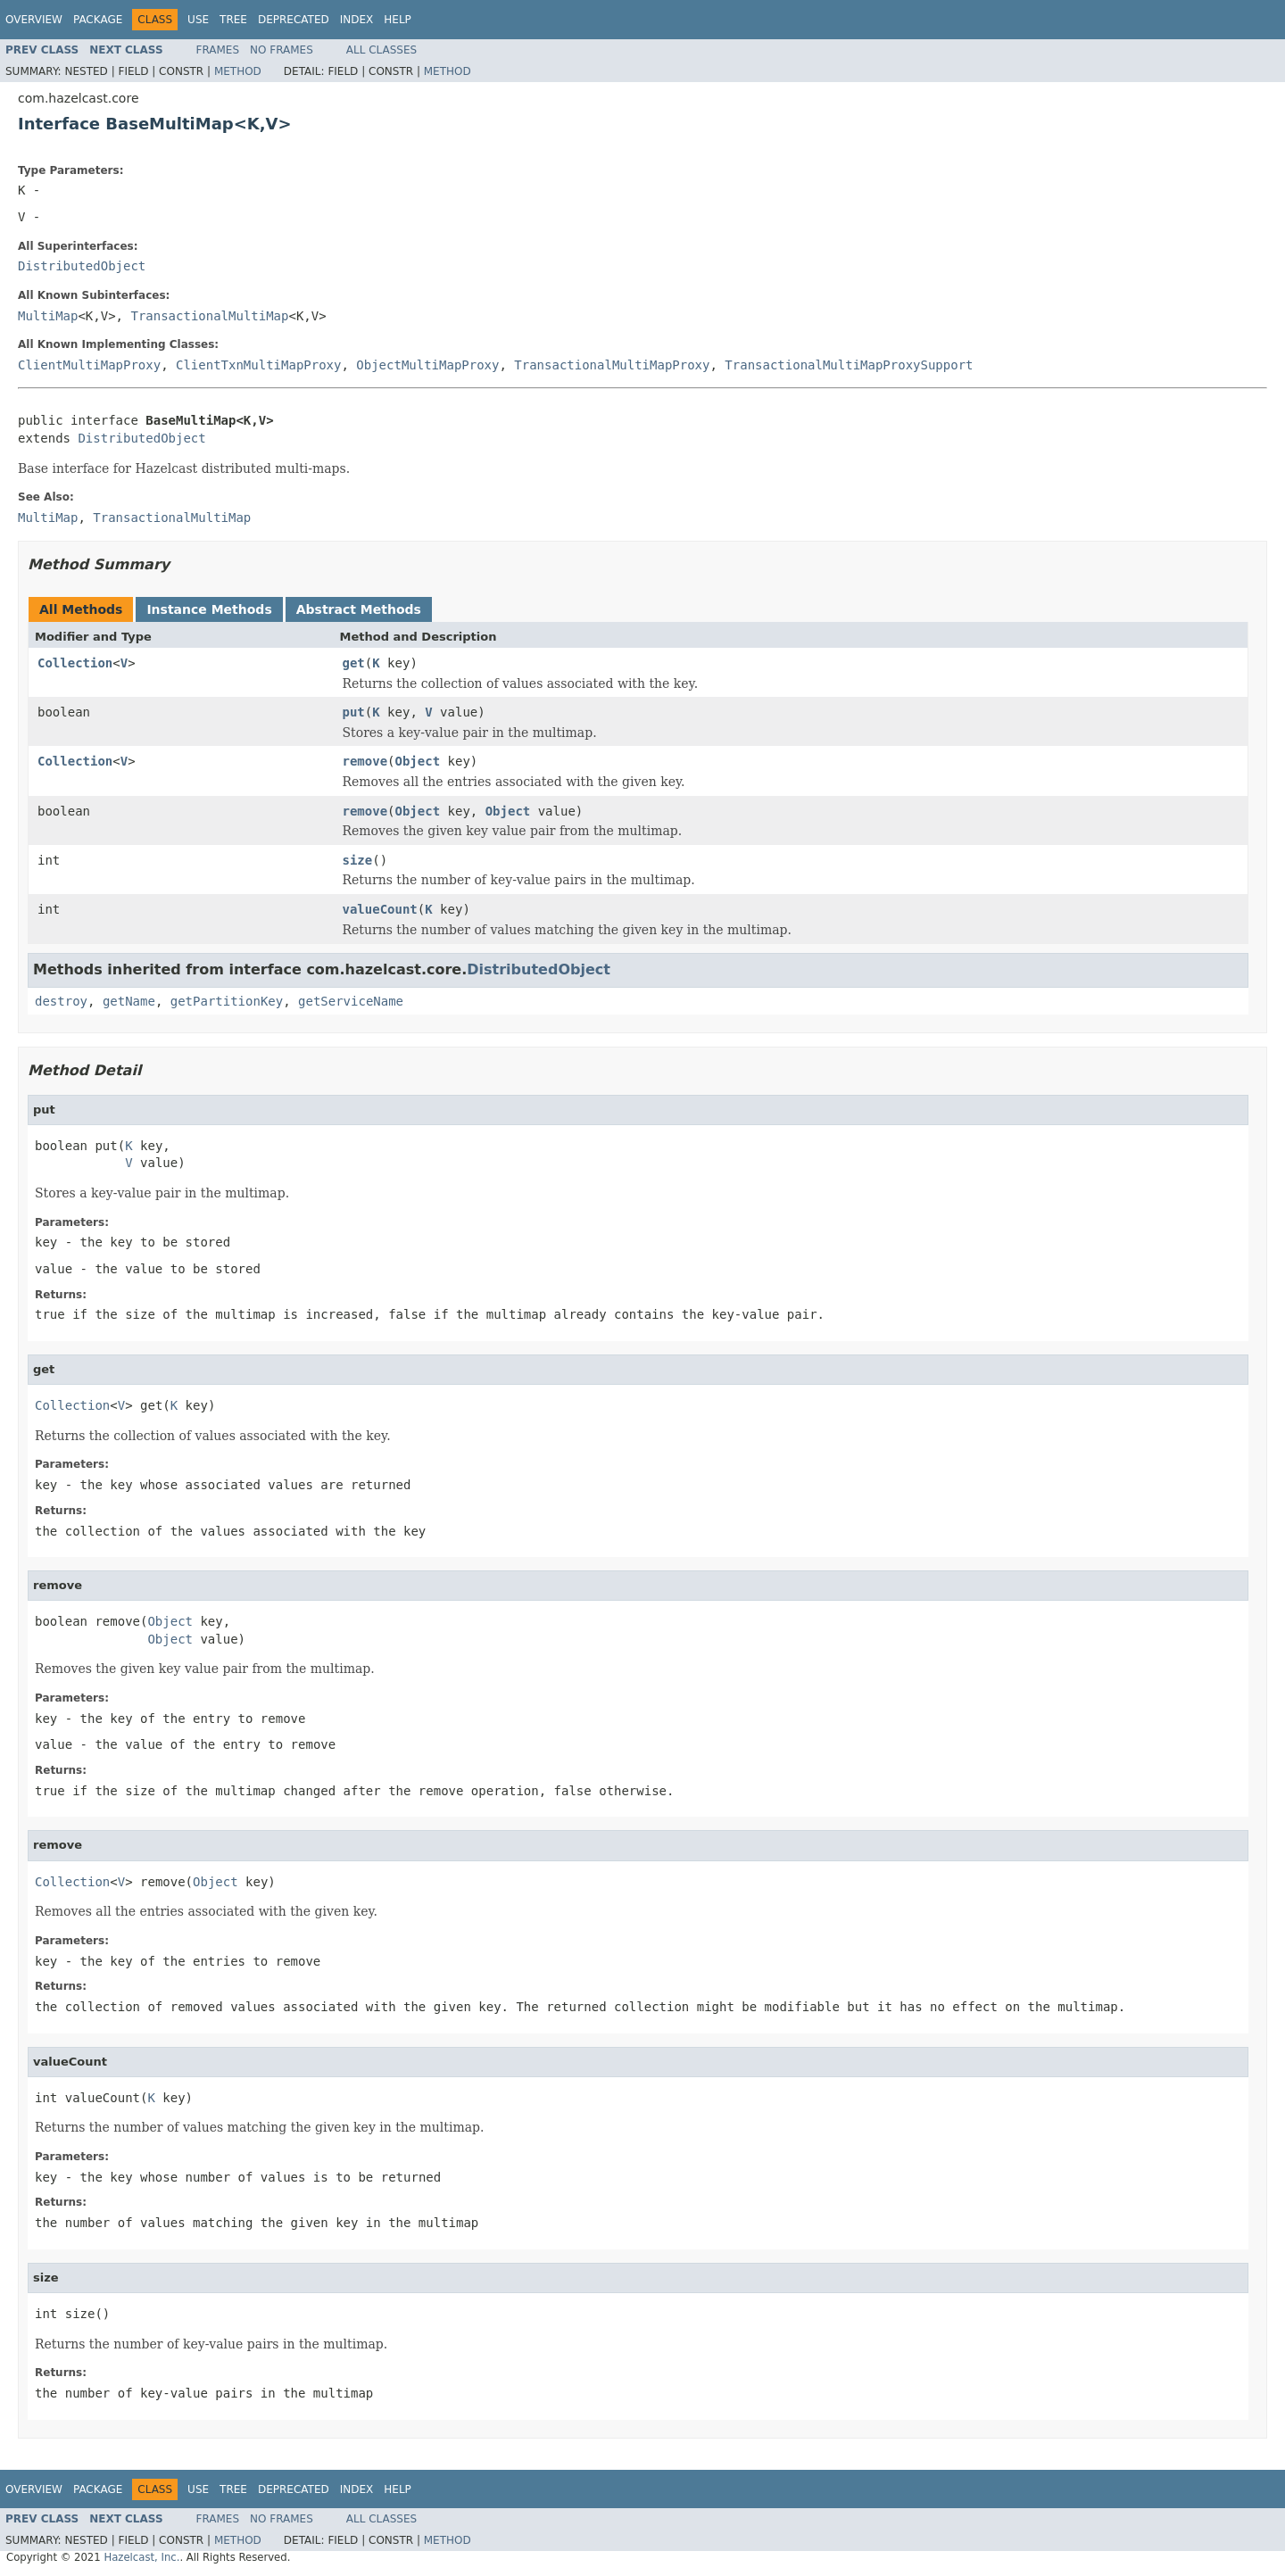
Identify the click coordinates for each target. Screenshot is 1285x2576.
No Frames (281, 50)
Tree (233, 19)
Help (397, 19)
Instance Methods (208, 609)
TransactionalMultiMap (209, 316)
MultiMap (48, 316)
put (354, 712)
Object (418, 761)
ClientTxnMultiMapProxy (258, 365)
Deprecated (293, 19)
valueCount (380, 909)
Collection (74, 663)
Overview (33, 19)
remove (365, 761)
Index (357, 19)
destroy (61, 1001)
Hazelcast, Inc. (141, 2557)
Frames (218, 50)
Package (97, 19)
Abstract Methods (358, 609)
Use (198, 19)
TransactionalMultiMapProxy (611, 365)
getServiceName (350, 1001)
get (354, 663)
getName (129, 1001)
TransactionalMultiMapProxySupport (849, 365)
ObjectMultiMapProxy (427, 365)
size (358, 860)
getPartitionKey (226, 1001)
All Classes (381, 50)
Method (237, 71)
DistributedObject (81, 266)
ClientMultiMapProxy (89, 365)
